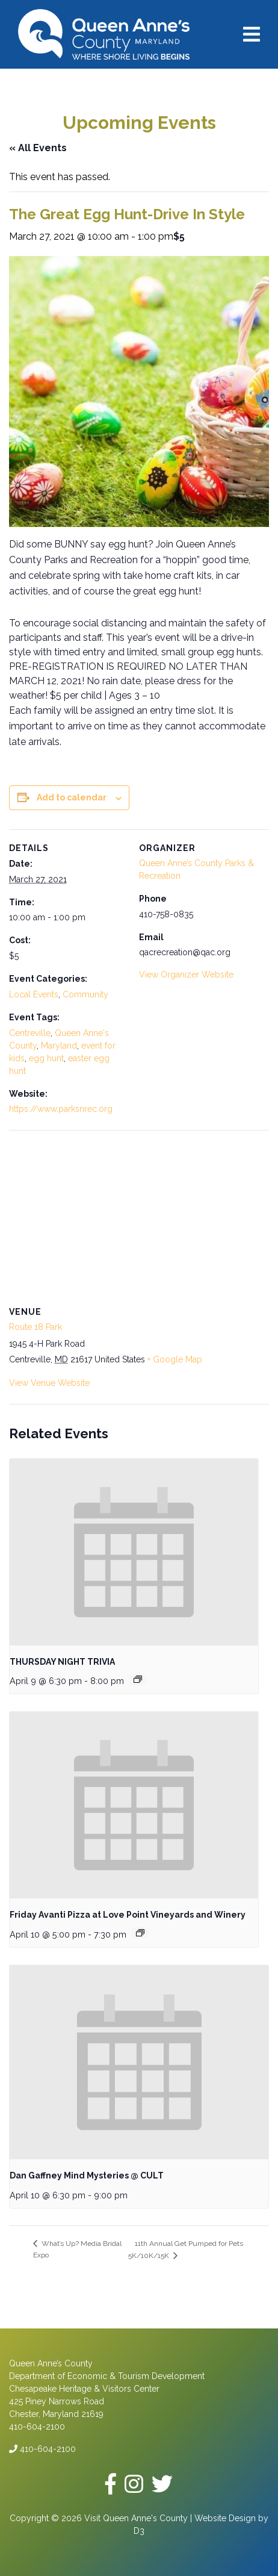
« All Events (38, 148)
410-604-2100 (42, 2449)
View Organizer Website (186, 974)
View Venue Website (49, 1383)
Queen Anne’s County (51, 2363)
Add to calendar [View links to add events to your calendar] (72, 797)
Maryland (59, 1045)
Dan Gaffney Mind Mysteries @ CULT (87, 2175)
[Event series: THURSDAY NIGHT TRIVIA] (138, 1679)
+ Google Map (174, 1359)
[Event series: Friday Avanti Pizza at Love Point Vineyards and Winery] (140, 1932)
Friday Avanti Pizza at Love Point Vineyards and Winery (128, 1915)
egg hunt (46, 1058)
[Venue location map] (139, 1217)
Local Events (33, 994)
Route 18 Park (35, 1327)
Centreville (30, 1033)
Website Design (225, 2518)
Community (85, 994)
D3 (139, 2531)
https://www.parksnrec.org (61, 1109)
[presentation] (134, 1552)
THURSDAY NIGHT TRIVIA (62, 1662)
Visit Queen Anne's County (136, 2518)
